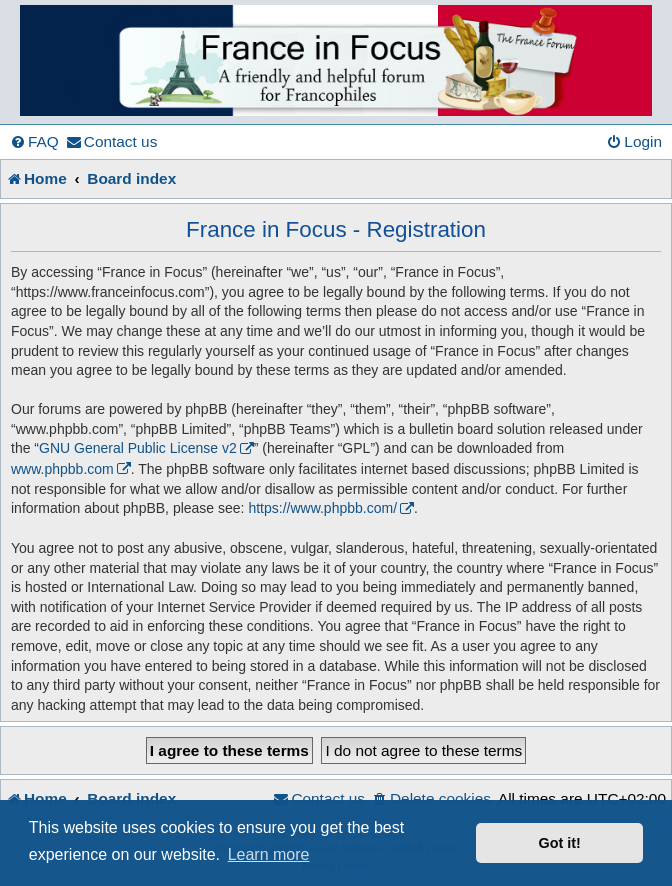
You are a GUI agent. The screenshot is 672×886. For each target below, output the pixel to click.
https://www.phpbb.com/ (322, 508)
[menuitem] (34, 142)
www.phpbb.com (62, 469)
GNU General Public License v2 (138, 448)
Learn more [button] (269, 854)
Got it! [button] (560, 843)
